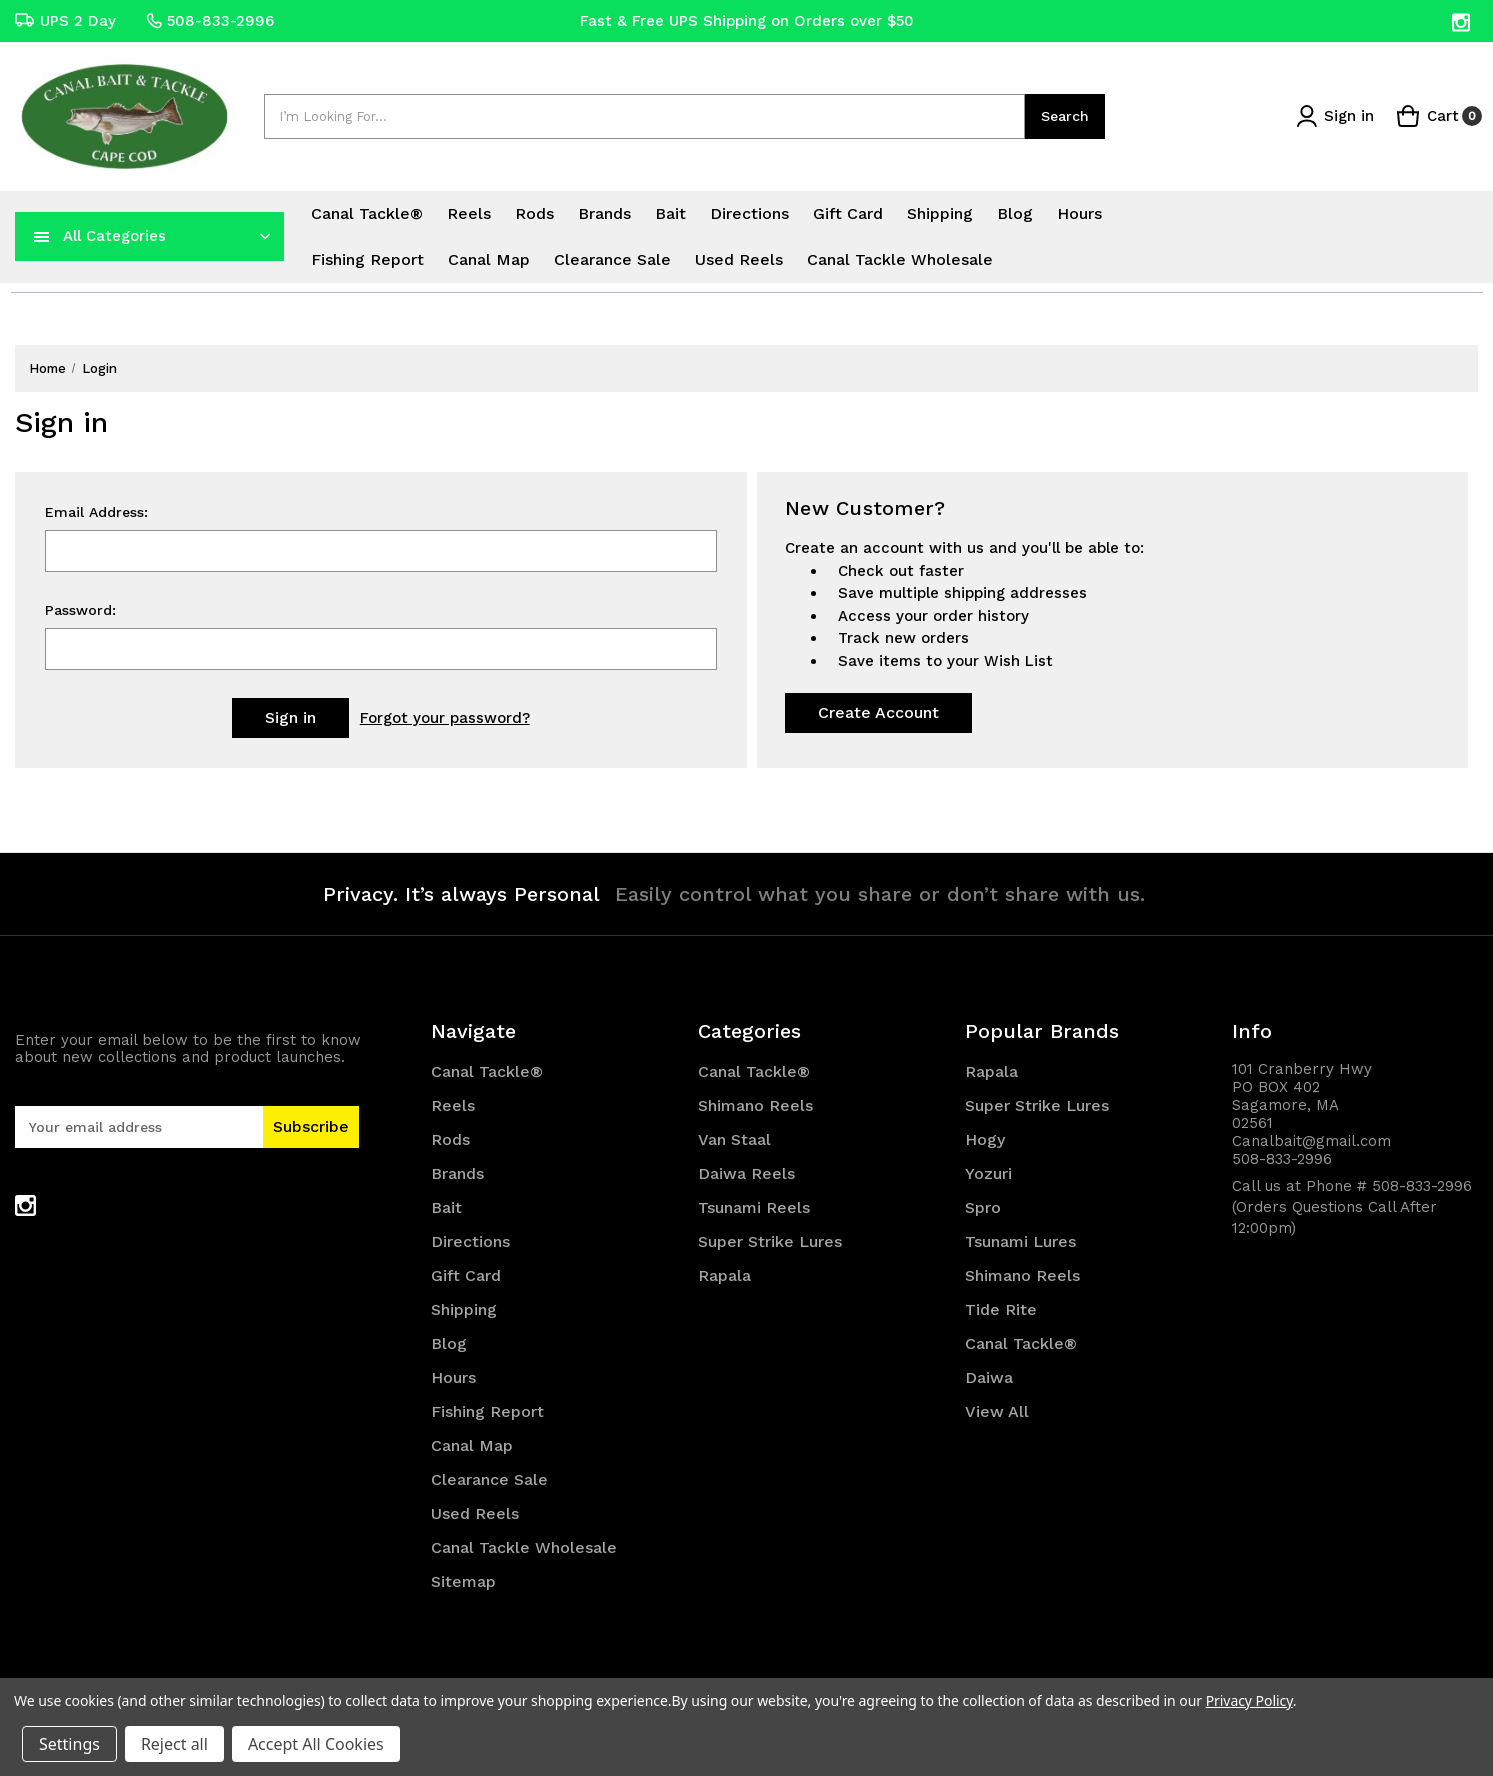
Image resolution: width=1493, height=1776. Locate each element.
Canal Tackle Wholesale (900, 259)
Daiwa (989, 1377)
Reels (469, 213)
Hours (1079, 213)
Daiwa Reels (746, 1173)
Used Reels (739, 259)
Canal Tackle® (367, 213)
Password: (80, 610)
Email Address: (96, 512)
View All (997, 1411)
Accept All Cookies (316, 1744)
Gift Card (848, 213)
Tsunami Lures (1020, 1241)
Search (1065, 116)
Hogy (985, 1139)
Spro (983, 1207)
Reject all (174, 1744)
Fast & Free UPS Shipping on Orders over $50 (747, 21)
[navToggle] (42, 236)
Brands (604, 213)
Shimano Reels (755, 1105)
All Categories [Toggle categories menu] (114, 236)
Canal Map (489, 259)
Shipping (940, 213)
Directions (749, 213)
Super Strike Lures (770, 1241)
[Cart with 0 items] (1439, 116)
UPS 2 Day (65, 21)
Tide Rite (1001, 1309)
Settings (69, 1744)
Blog (1015, 213)
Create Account (878, 712)
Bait (670, 213)
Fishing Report (367, 259)
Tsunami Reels (754, 1207)
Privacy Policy (1249, 1700)
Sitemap (463, 1581)
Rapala (724, 1275)
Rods (534, 213)
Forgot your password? (445, 718)
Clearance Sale (612, 259)
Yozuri (988, 1173)
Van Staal (734, 1139)
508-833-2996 (210, 21)
